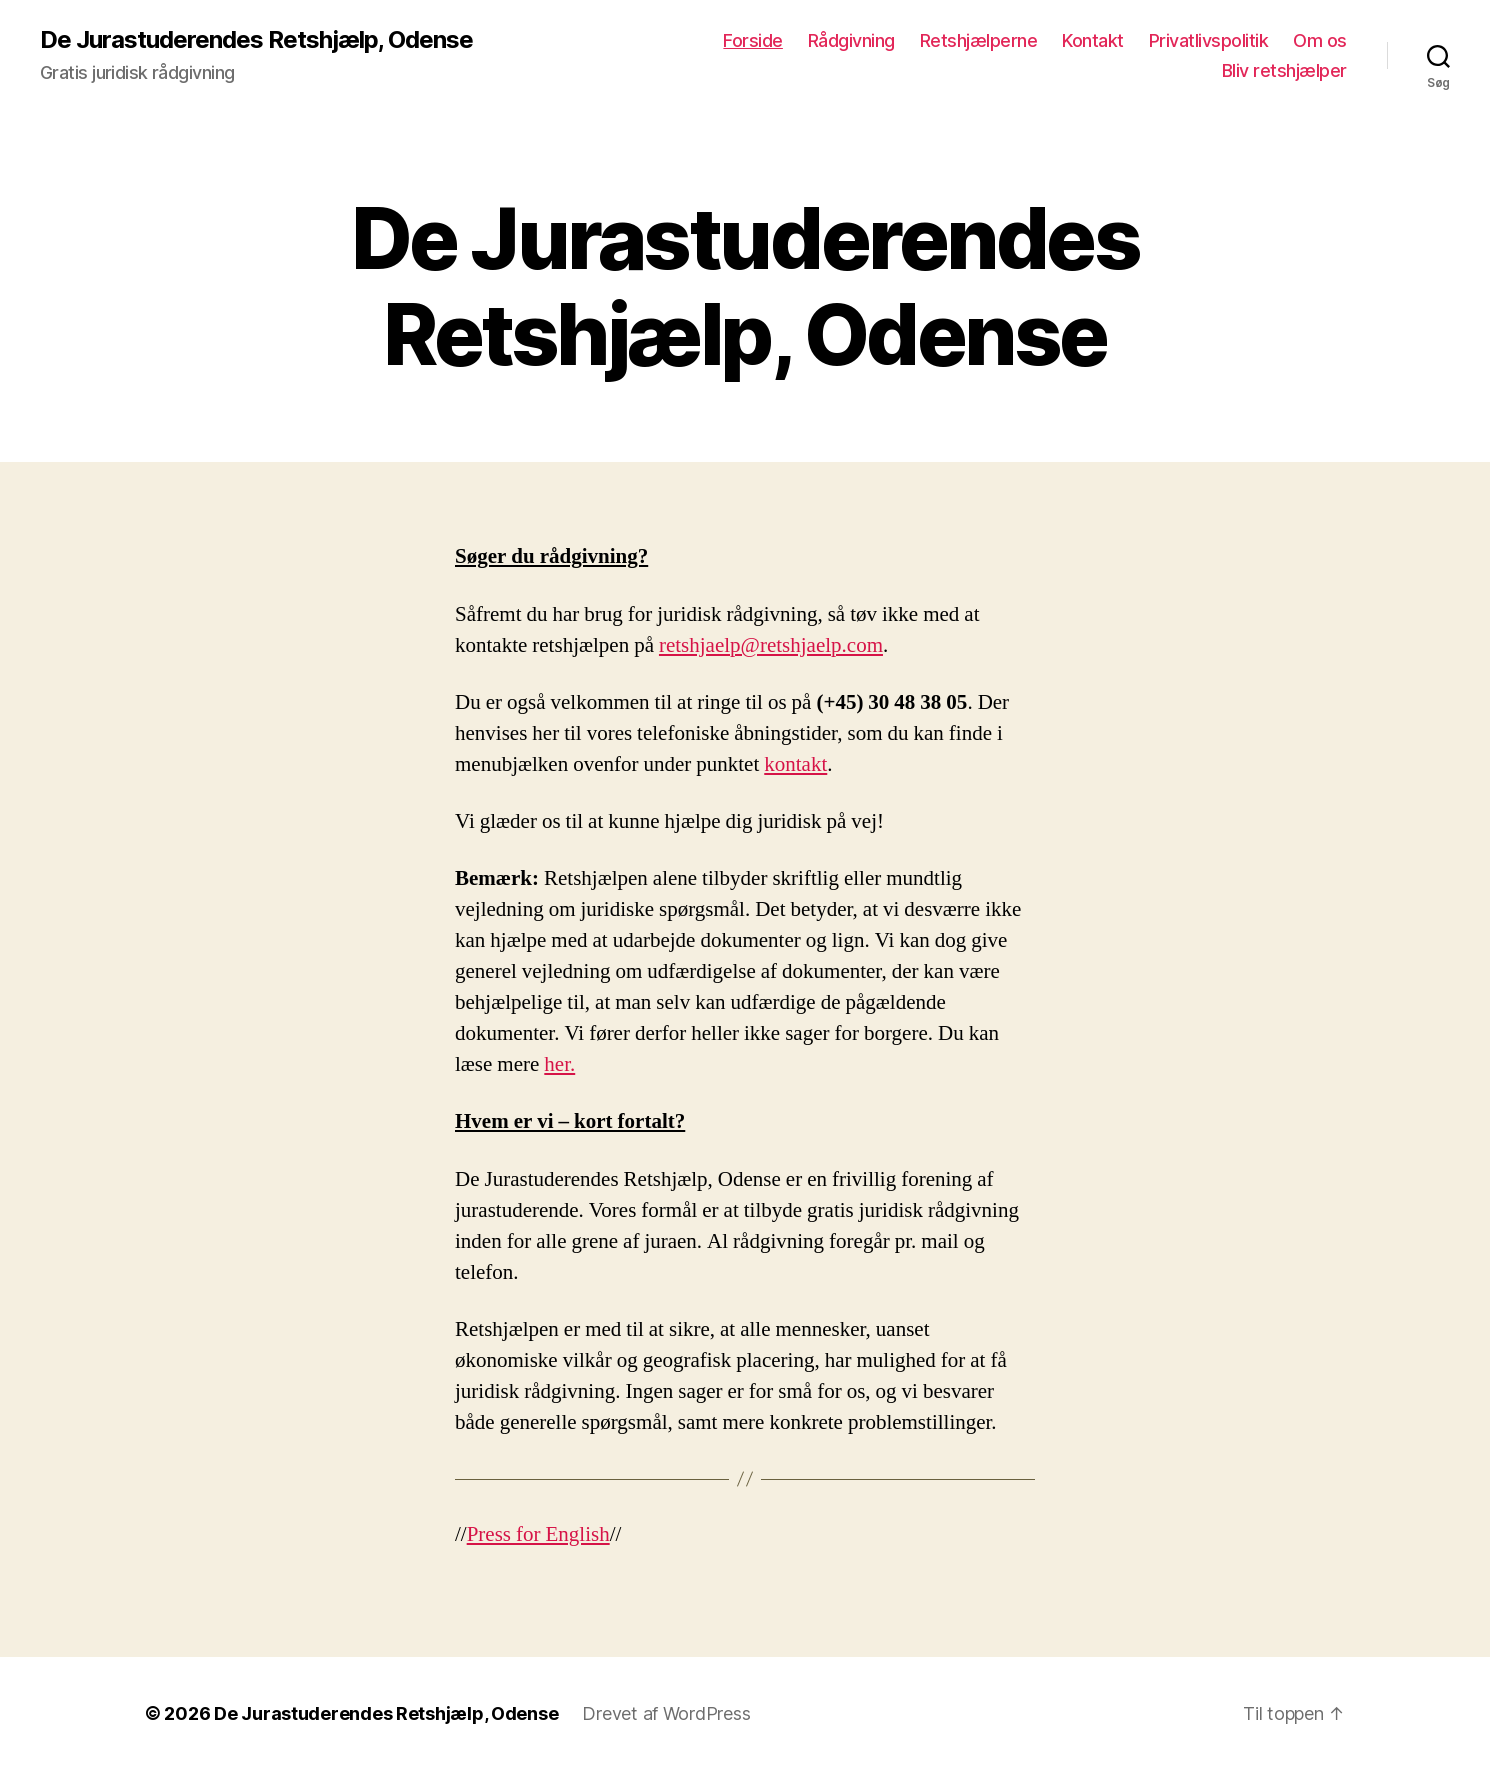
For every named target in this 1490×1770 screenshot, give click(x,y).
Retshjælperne (979, 40)
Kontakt (1093, 40)
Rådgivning (851, 40)
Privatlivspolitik (1209, 40)
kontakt (795, 764)
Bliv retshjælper (1284, 70)
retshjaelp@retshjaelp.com (771, 645)
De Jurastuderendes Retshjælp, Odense (256, 40)
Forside (753, 40)
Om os (1320, 40)
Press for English (538, 1534)
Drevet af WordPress (666, 1713)
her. (559, 1064)
